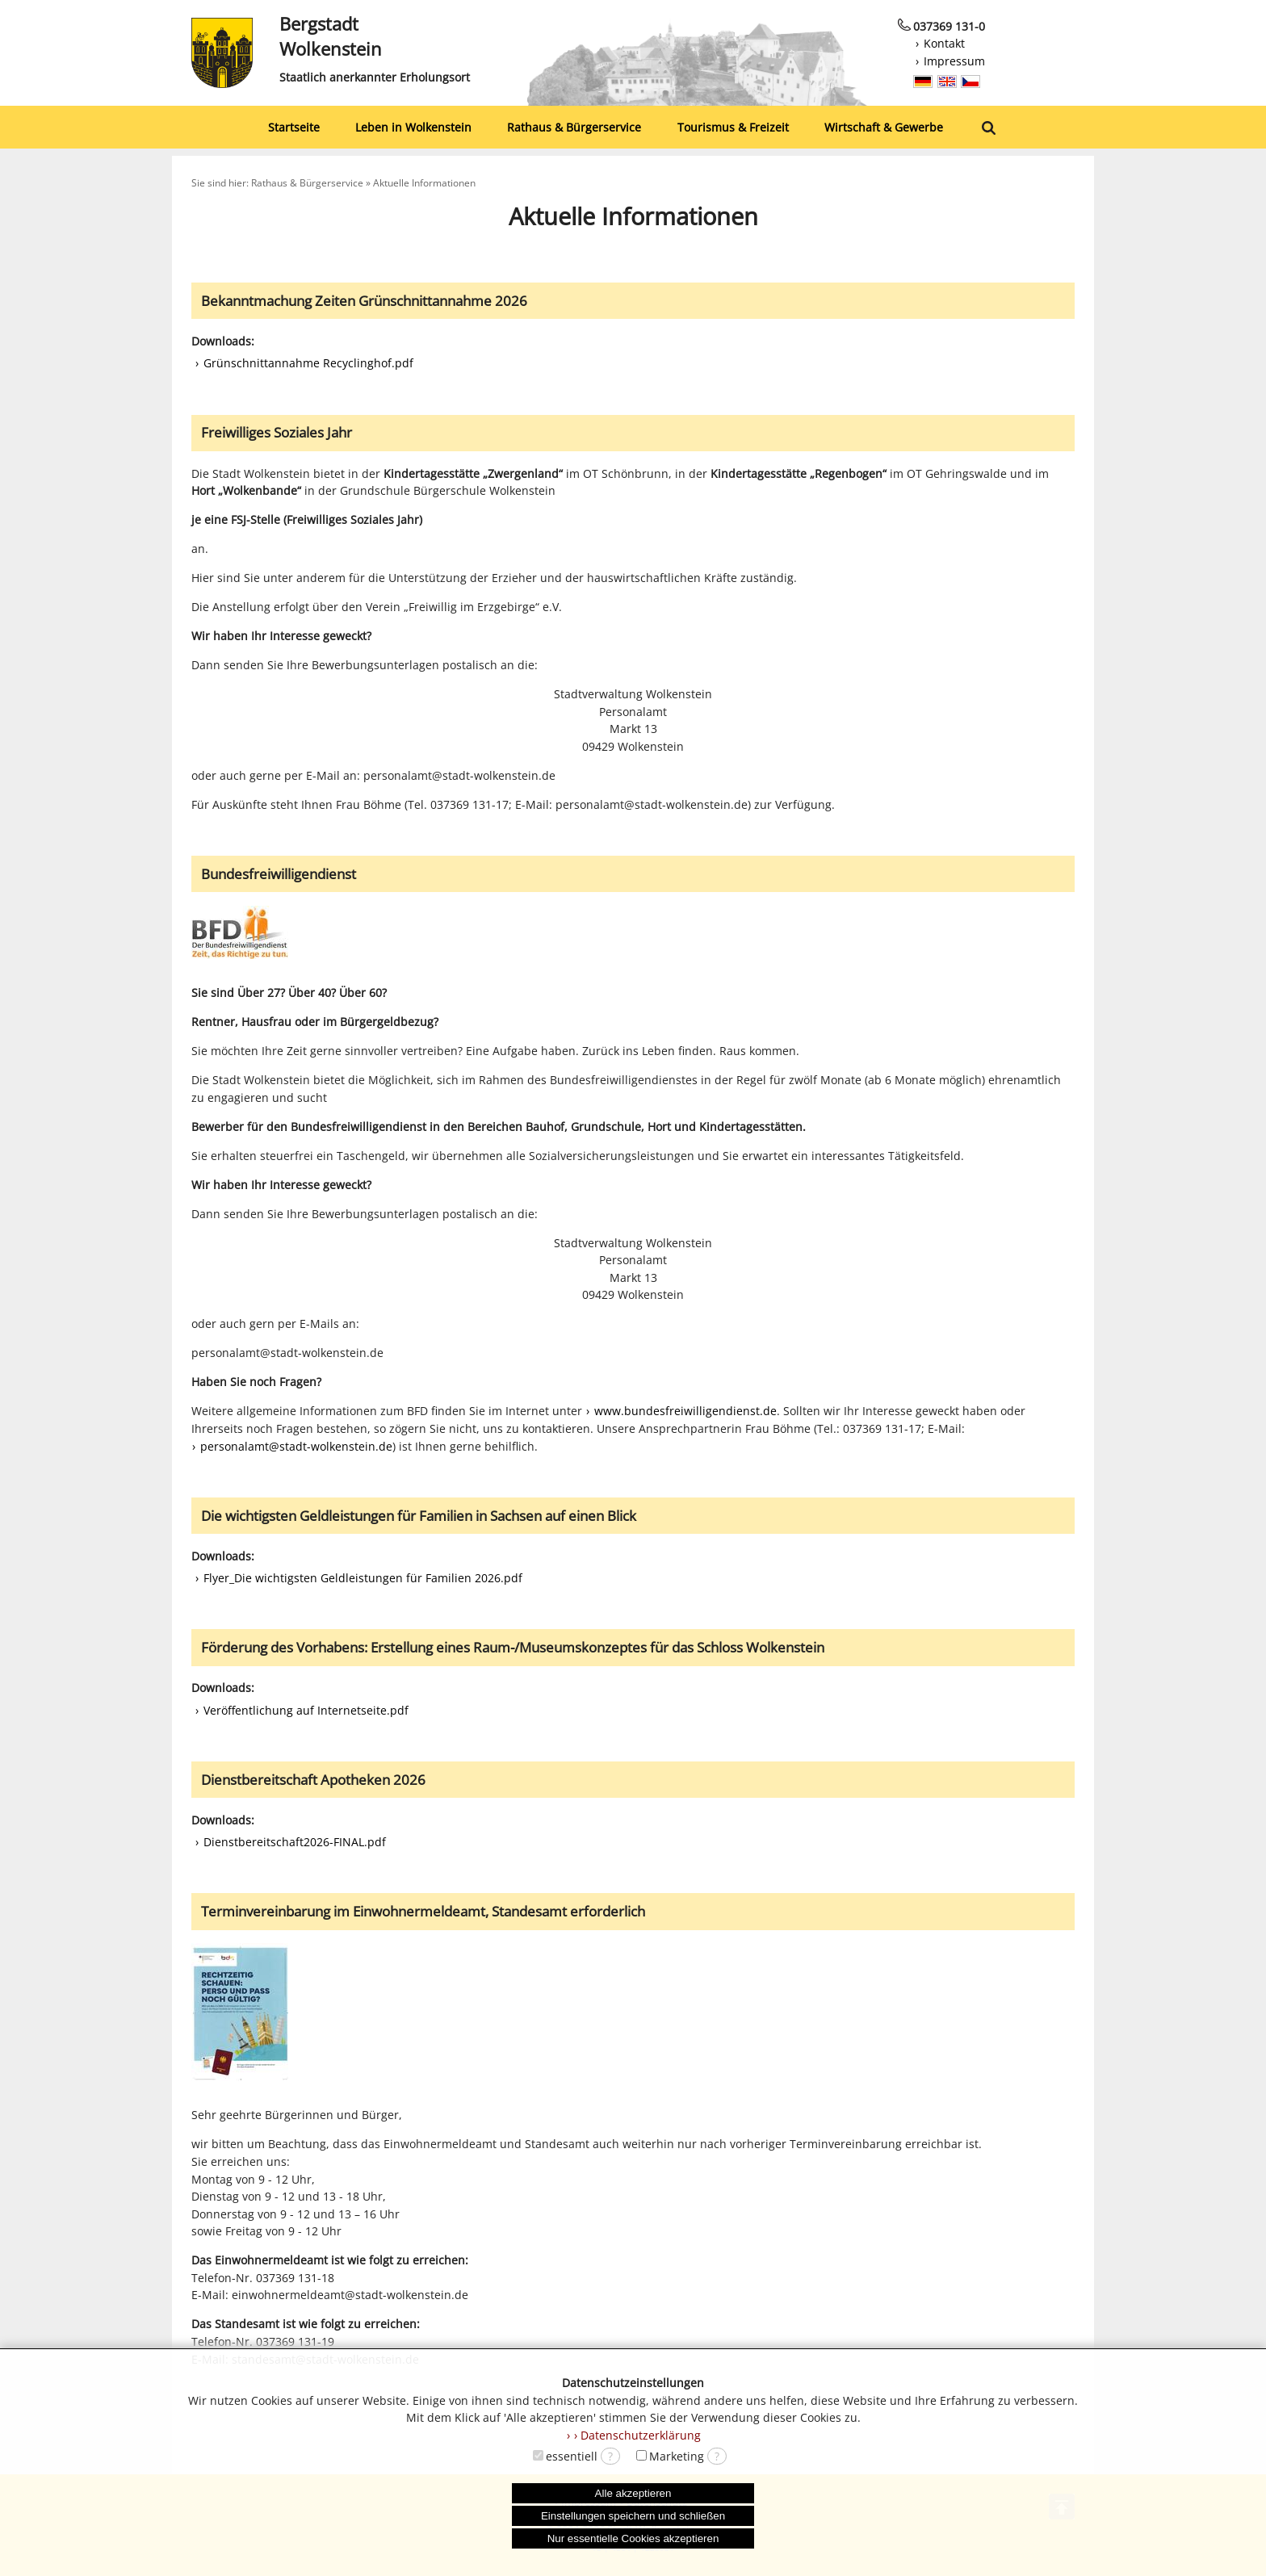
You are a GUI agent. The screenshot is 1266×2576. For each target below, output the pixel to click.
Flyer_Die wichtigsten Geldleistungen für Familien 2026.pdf (362, 1577)
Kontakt (944, 43)
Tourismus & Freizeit (733, 127)
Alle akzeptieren (633, 2493)
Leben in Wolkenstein (413, 127)
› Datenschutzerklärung (637, 2435)
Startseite (294, 127)
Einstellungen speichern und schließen (633, 2516)
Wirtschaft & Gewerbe (883, 127)
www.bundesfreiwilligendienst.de (685, 1410)
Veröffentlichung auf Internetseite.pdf (306, 1710)
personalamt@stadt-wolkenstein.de (296, 1446)
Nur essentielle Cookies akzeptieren (633, 2538)
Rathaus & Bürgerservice (574, 127)
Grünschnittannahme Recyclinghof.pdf (308, 363)
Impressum (954, 61)
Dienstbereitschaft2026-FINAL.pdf (294, 1841)
